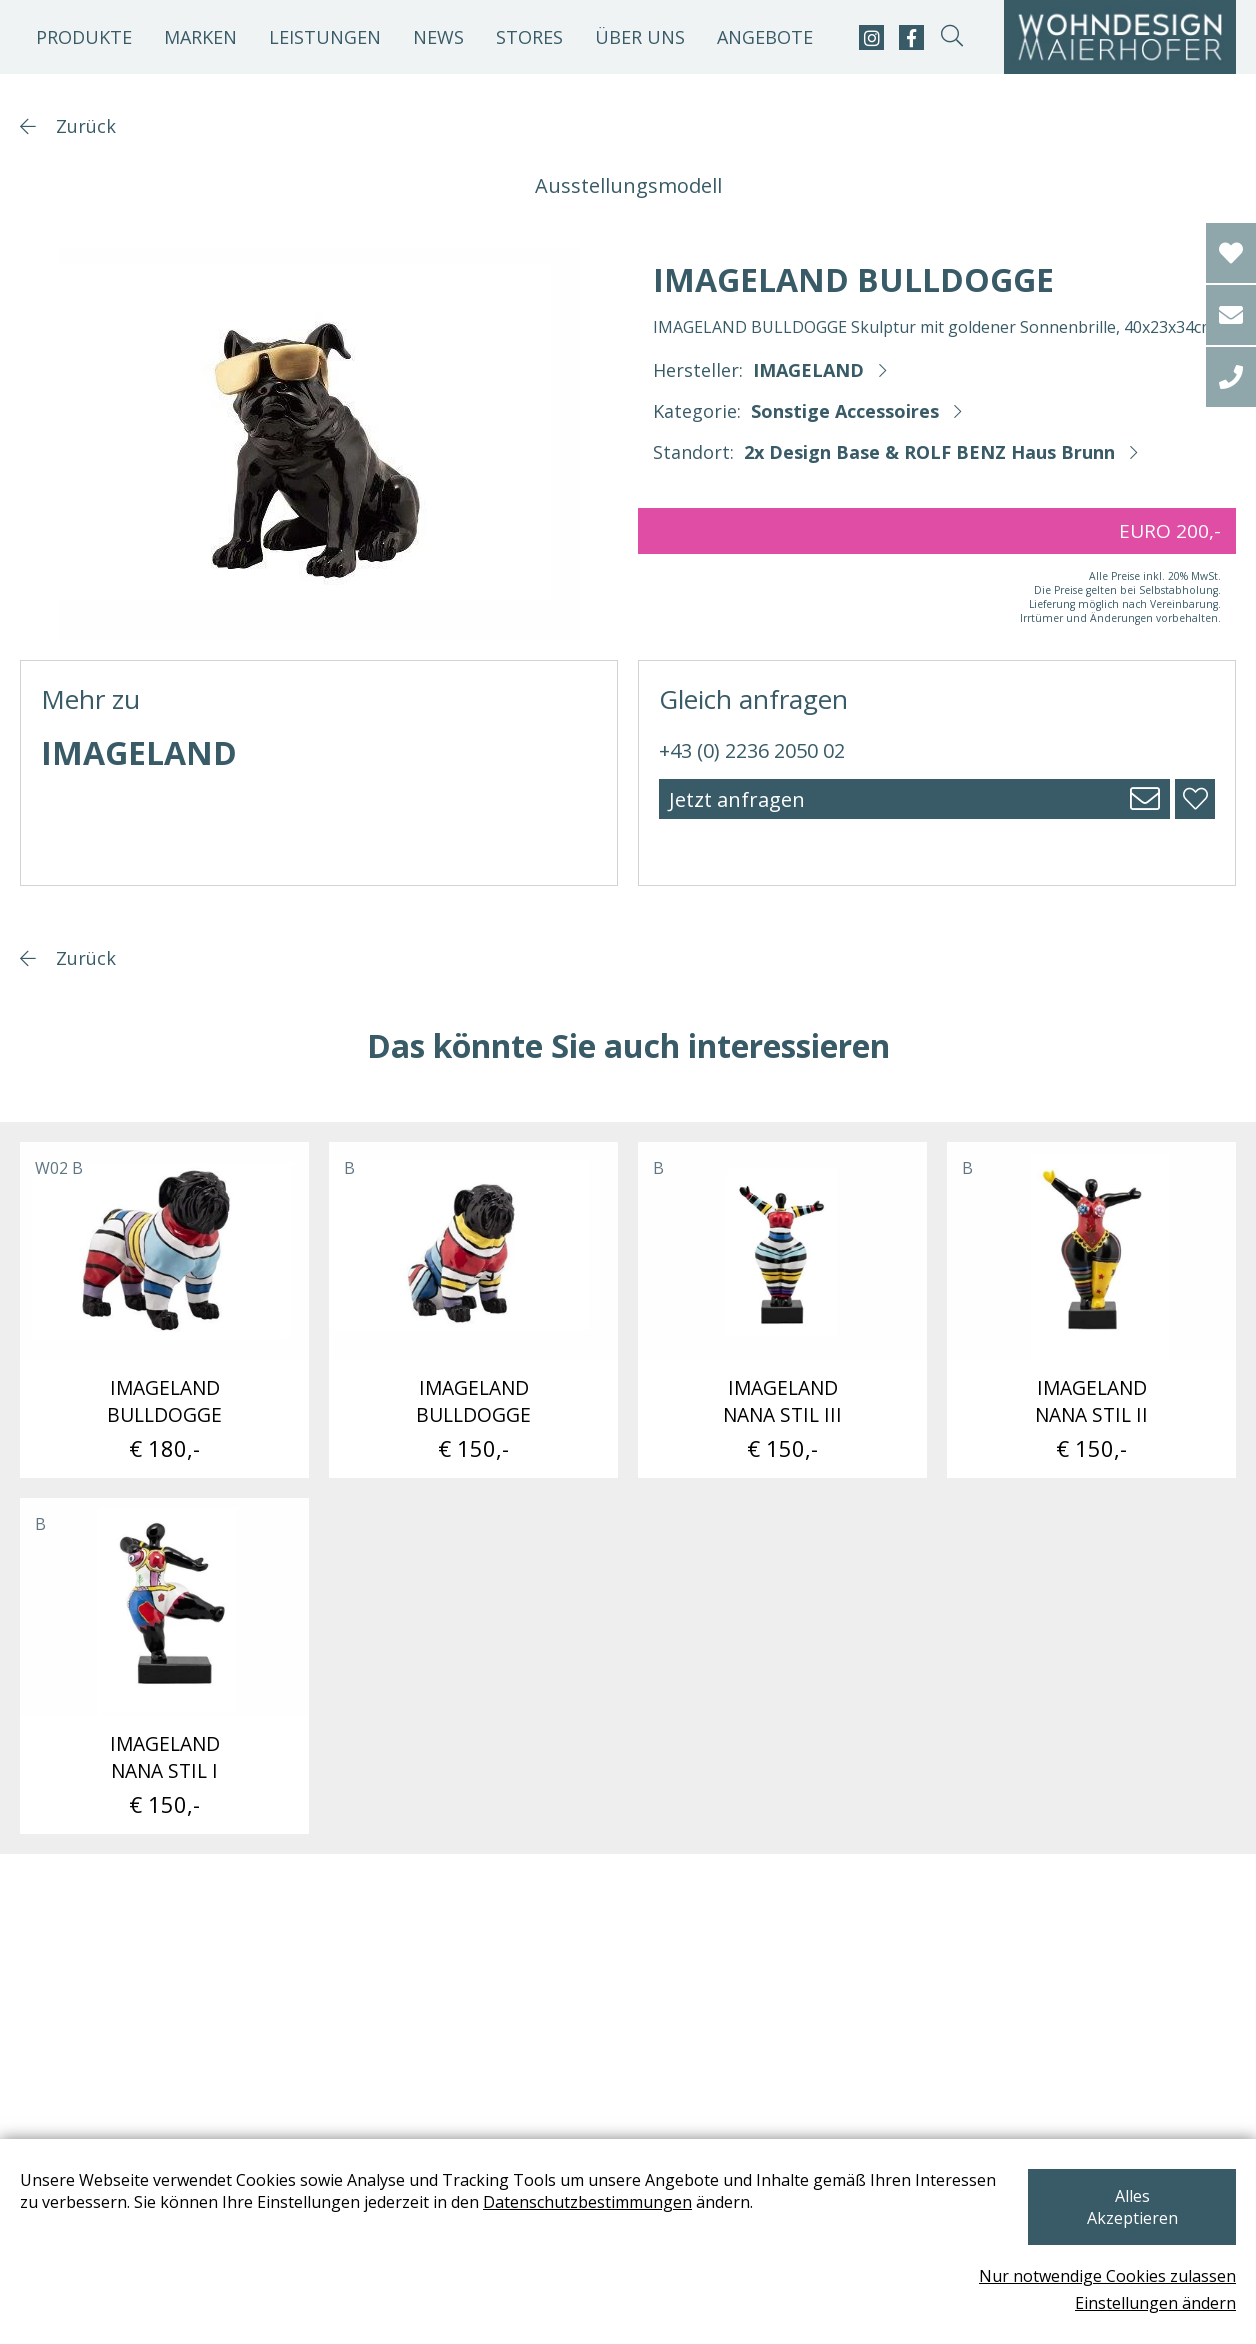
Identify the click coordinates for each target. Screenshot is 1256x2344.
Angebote (765, 37)
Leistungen (325, 37)
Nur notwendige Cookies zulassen (1107, 2276)
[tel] (1231, 377)
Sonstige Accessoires (845, 411)
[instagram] (871, 37)
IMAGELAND (808, 370)
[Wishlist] (1231, 253)
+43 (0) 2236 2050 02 (752, 750)
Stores (529, 37)
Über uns (640, 37)
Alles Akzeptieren (1130, 2218)
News (438, 37)
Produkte (84, 37)
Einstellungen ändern (1155, 2303)
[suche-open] (951, 37)
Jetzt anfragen (737, 799)
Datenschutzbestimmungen (587, 2224)
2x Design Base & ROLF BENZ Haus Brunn (929, 452)
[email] (1231, 315)
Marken (200, 37)
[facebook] (911, 37)
